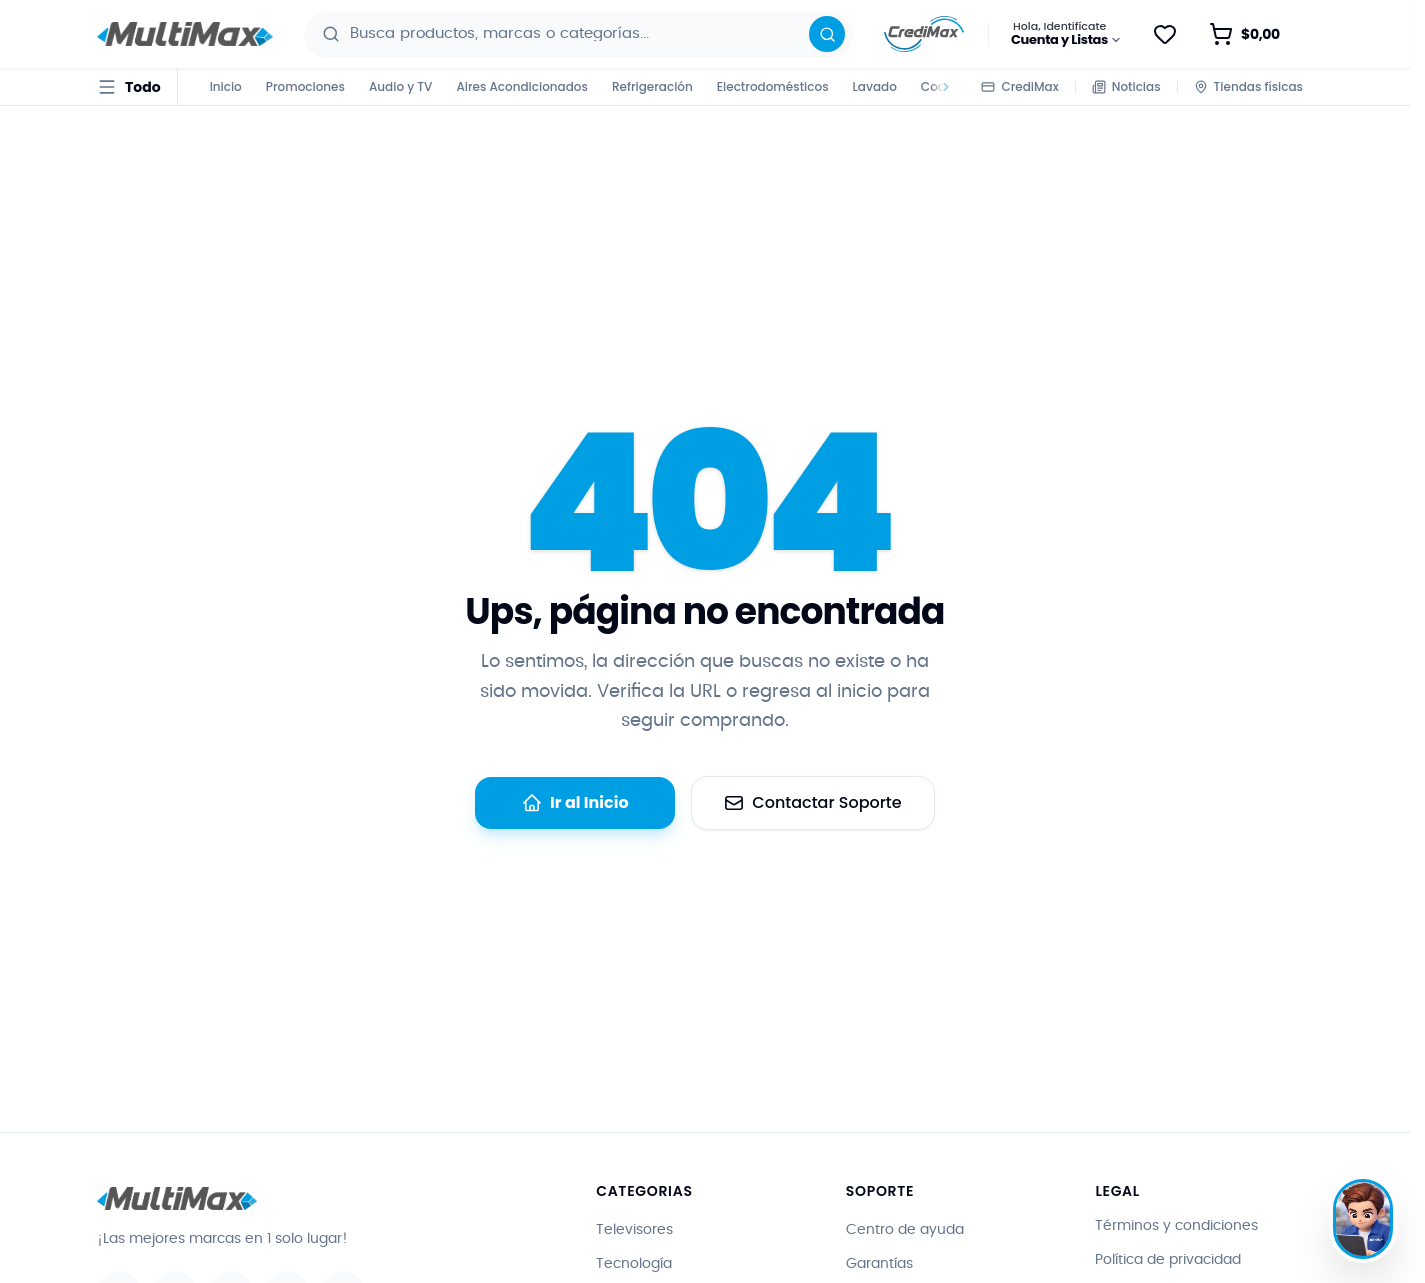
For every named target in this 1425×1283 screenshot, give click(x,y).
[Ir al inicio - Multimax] (185, 34)
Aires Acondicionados (522, 86)
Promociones (305, 86)
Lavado (875, 86)
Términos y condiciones (1176, 1226)
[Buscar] (827, 34)
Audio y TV (400, 86)
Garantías (879, 1264)
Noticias (1126, 86)
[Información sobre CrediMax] (924, 34)
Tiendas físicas (1248, 86)
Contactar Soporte (812, 802)
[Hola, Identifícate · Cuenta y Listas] (1067, 34)
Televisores (634, 1230)
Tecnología (634, 1264)
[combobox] (581, 34)
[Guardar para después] (1165, 34)
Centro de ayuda (905, 1230)
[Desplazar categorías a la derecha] (943, 87)
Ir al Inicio (575, 802)
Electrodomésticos (773, 86)
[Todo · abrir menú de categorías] (129, 87)
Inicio (226, 86)
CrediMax (1019, 86)
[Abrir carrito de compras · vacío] (1257, 34)
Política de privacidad (1168, 1260)
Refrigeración (652, 86)
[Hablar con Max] (1363, 1219)
